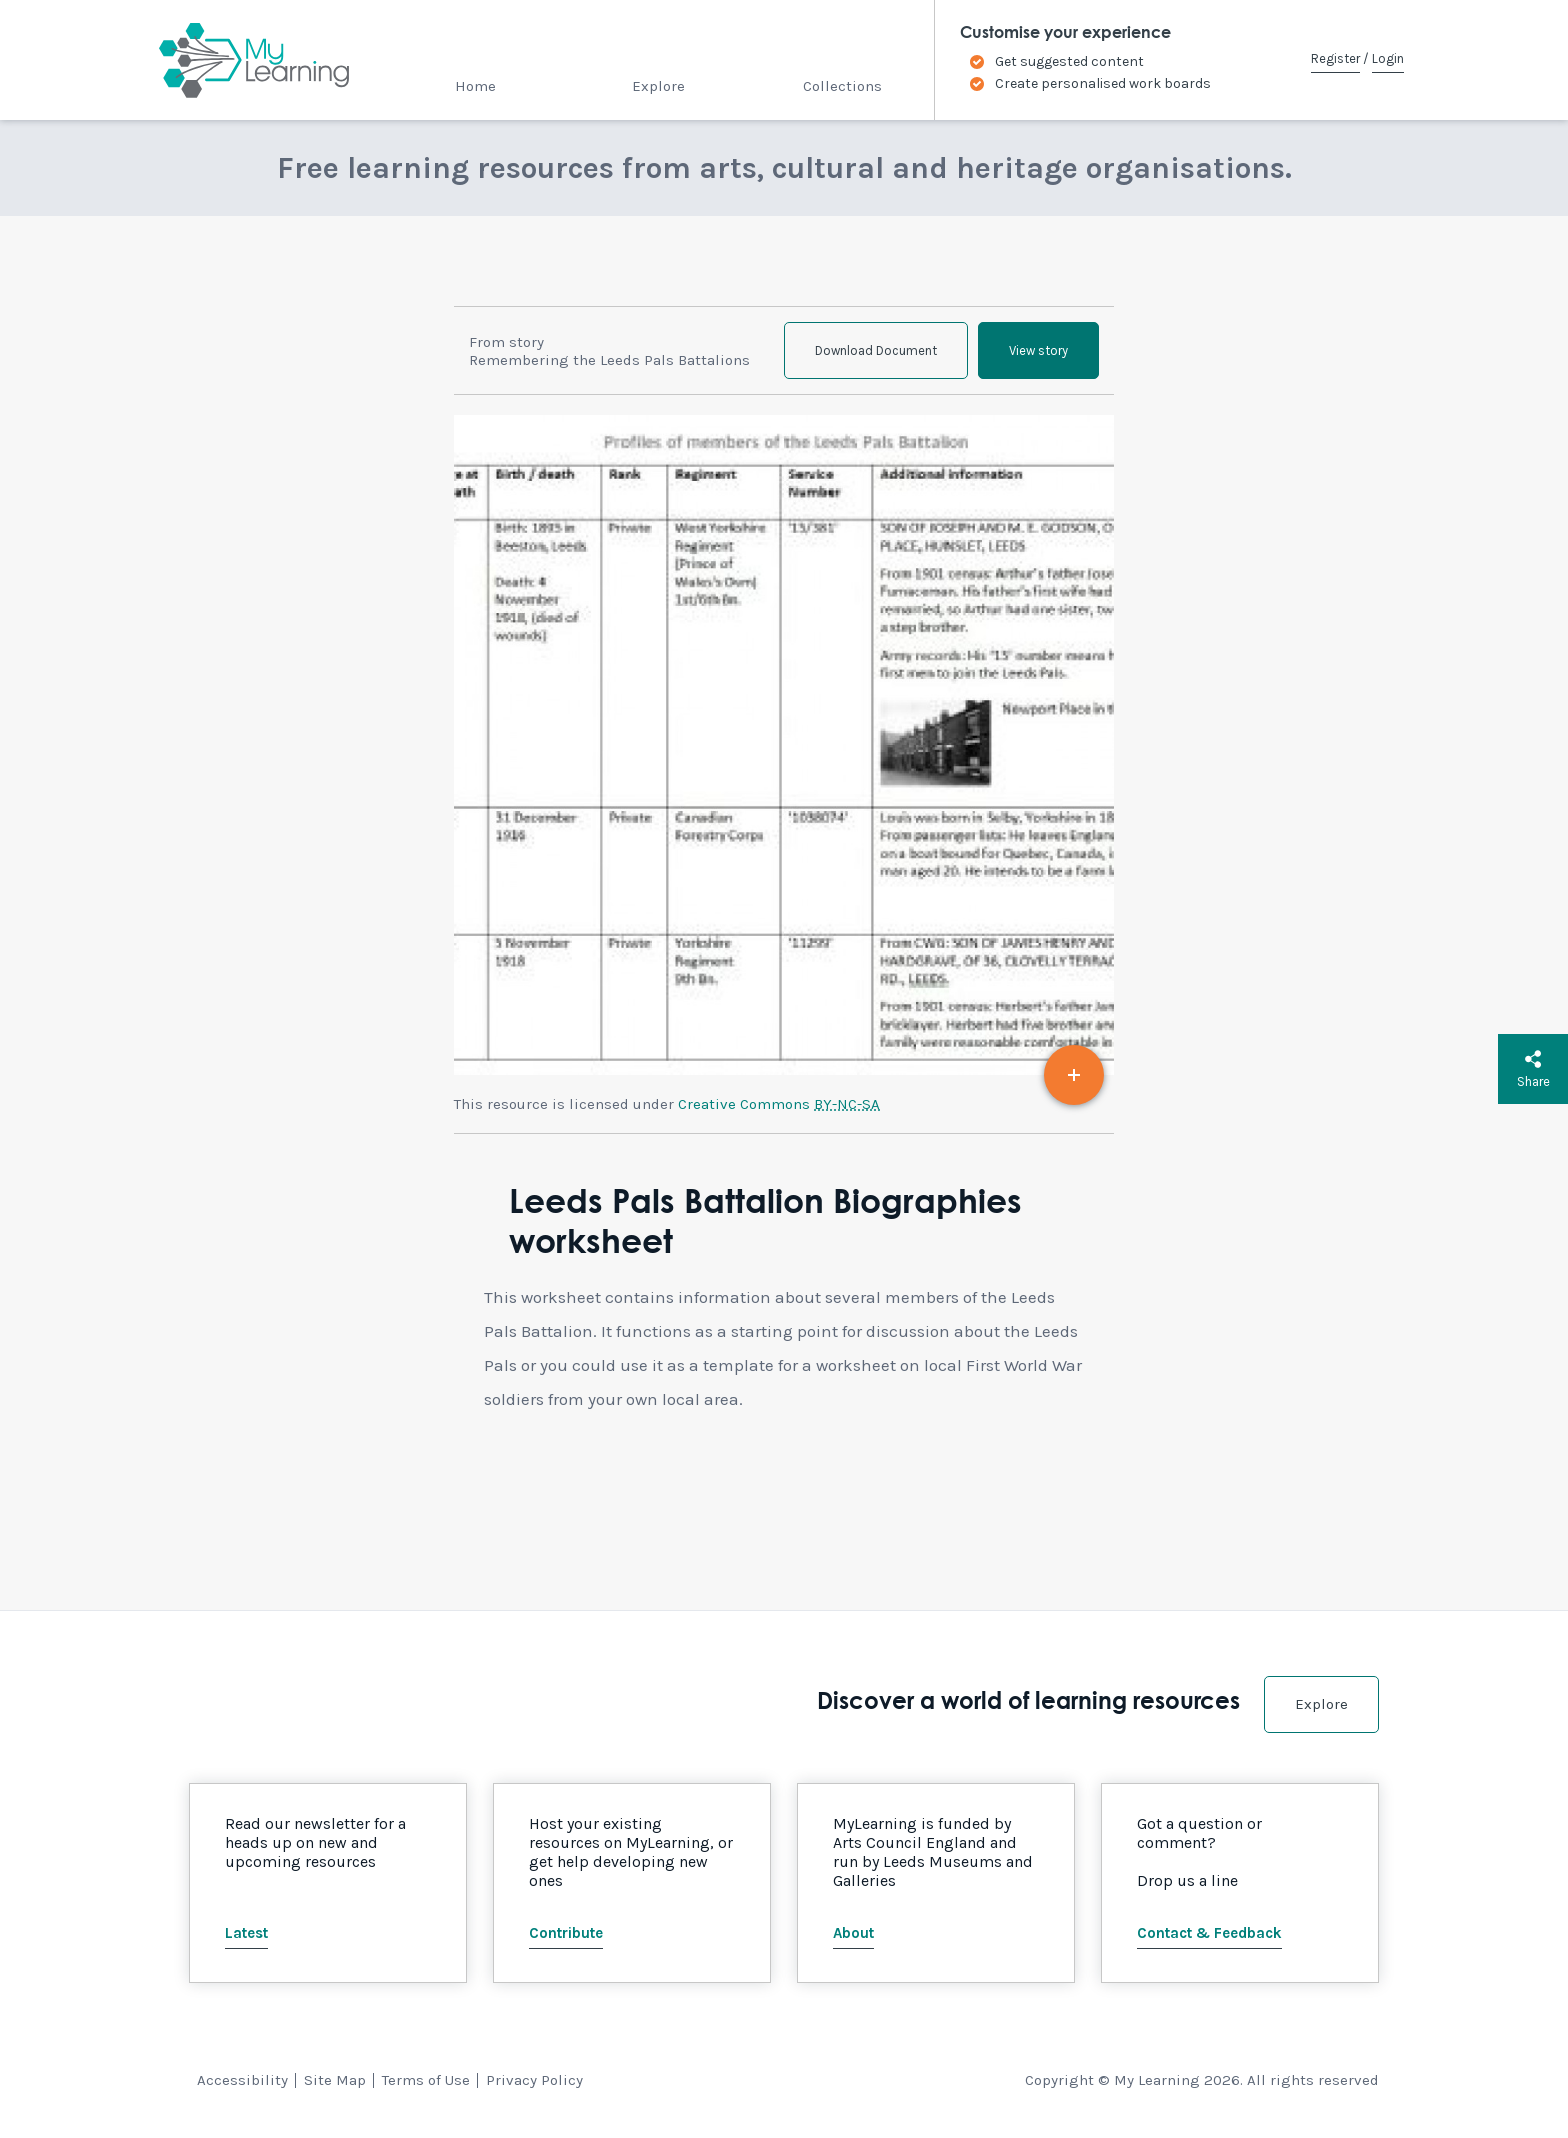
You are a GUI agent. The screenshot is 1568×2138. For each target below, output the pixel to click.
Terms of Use (426, 2080)
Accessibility (242, 2080)
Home (475, 86)
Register (1335, 58)
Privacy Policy (534, 2080)
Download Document (876, 350)
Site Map (335, 2080)
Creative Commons (779, 1104)
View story (1038, 350)
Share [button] (1533, 1069)
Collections (842, 86)
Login (1388, 58)
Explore (658, 86)
